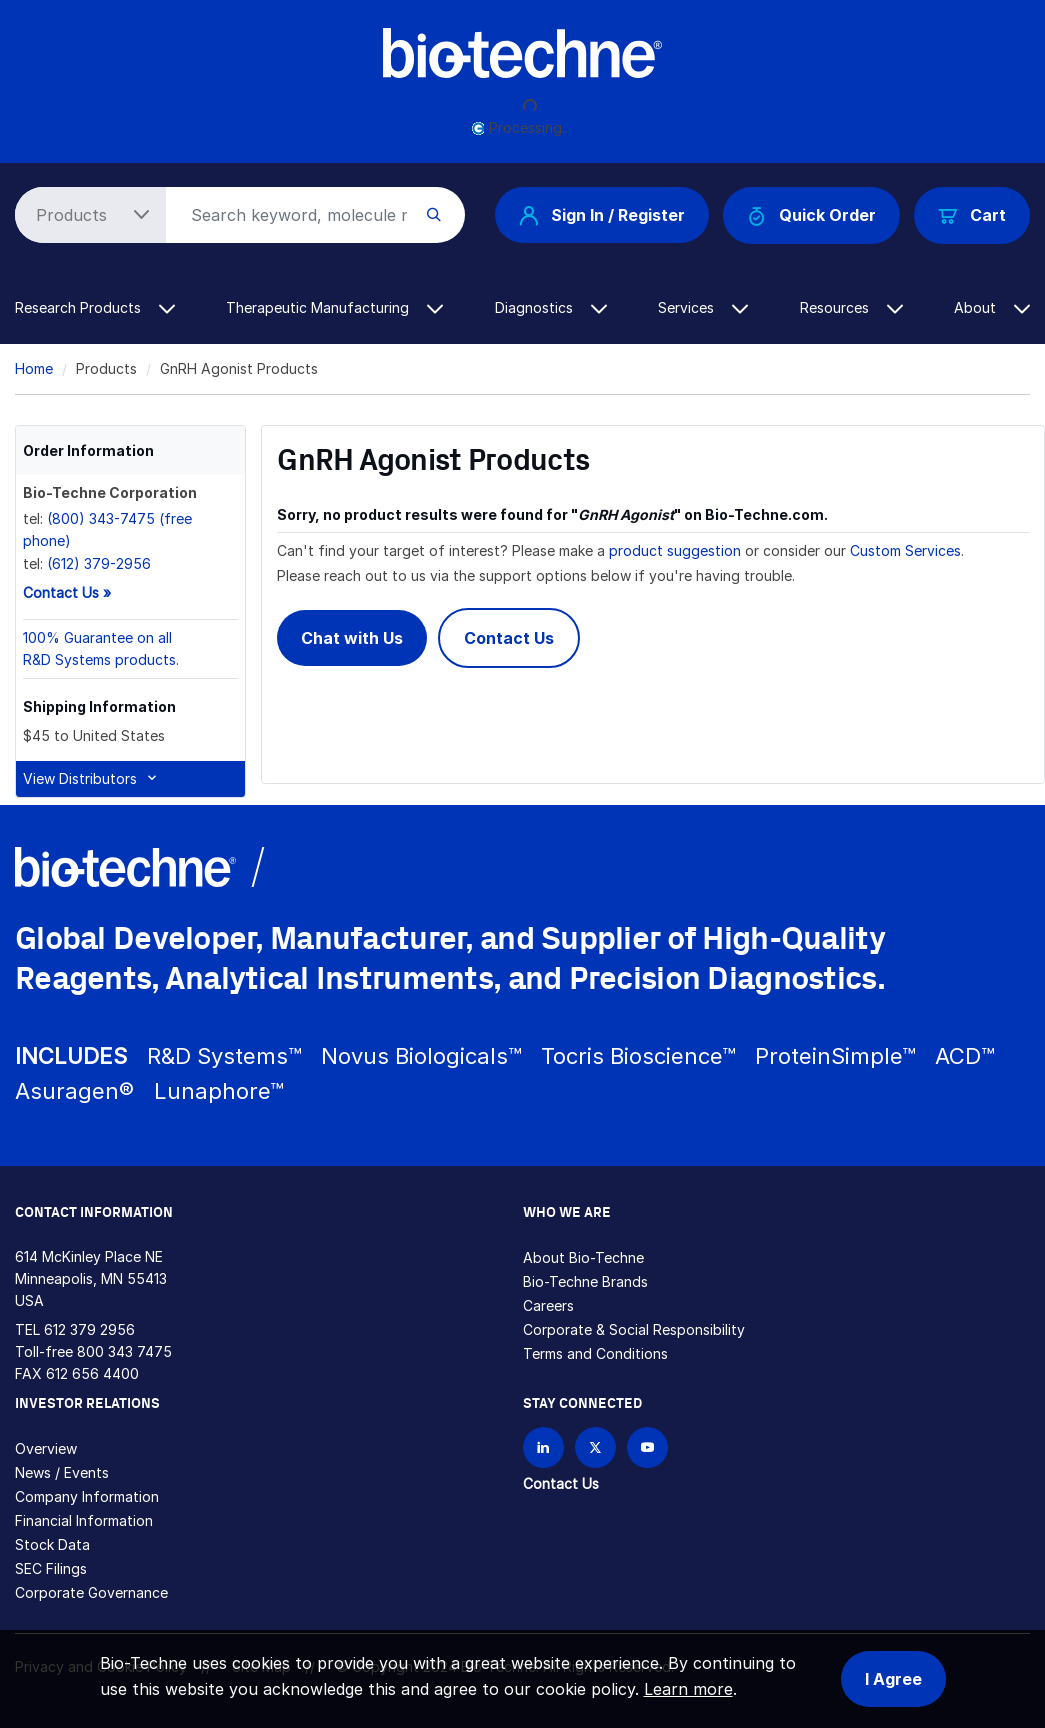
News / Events (62, 1472)
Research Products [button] (95, 307)
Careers (548, 1305)
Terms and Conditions (595, 1353)
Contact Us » (67, 592)
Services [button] (703, 307)
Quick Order (811, 215)
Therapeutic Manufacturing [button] (334, 307)
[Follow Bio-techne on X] (595, 1447)
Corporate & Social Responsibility (634, 1329)
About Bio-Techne (583, 1257)
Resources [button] (851, 307)
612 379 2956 (89, 1329)
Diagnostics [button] (551, 307)
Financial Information (84, 1520)
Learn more (688, 1689)
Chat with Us (352, 638)
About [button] (992, 307)
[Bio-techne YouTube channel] (647, 1447)
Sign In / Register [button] (602, 215)
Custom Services (905, 550)
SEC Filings (51, 1568)
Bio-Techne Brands (585, 1281)
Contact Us (509, 638)
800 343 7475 (124, 1351)
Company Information (87, 1496)
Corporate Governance (91, 1592)
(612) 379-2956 (99, 563)
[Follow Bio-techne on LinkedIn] (543, 1447)
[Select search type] (87, 215)
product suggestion (675, 550)
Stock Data (52, 1544)
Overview (46, 1448)
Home (34, 368)
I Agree (893, 1679)
